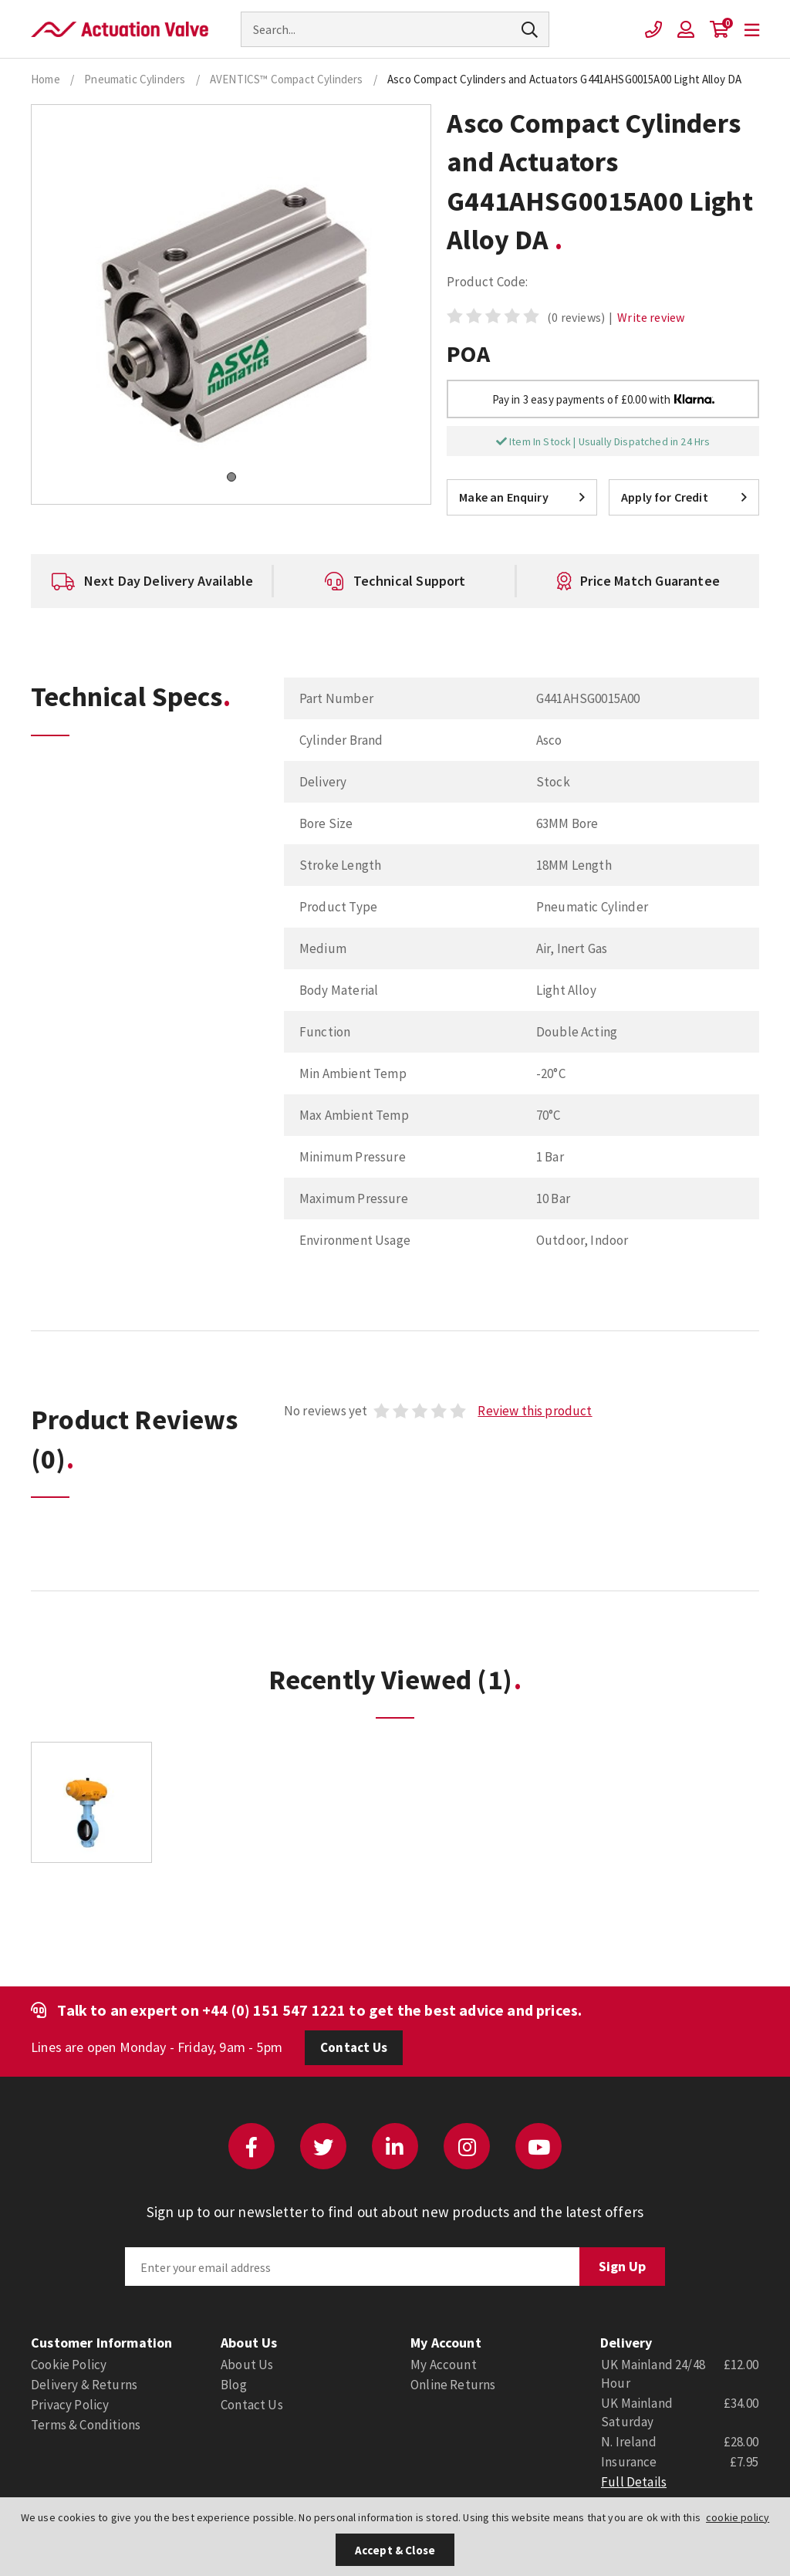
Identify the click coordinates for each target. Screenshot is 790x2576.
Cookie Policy (68, 2364)
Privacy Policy (70, 2404)
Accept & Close (395, 2550)
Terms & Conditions (85, 2424)
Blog (234, 2384)
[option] (152, 581)
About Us (247, 2364)
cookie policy (737, 2517)
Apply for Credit (684, 497)
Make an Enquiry (522, 497)
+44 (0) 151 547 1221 (274, 2010)
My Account (443, 2364)
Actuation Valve (119, 29)
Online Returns (452, 2384)
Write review (650, 317)
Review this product (535, 1410)
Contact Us (353, 2047)
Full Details (634, 2481)
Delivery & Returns (84, 2384)
